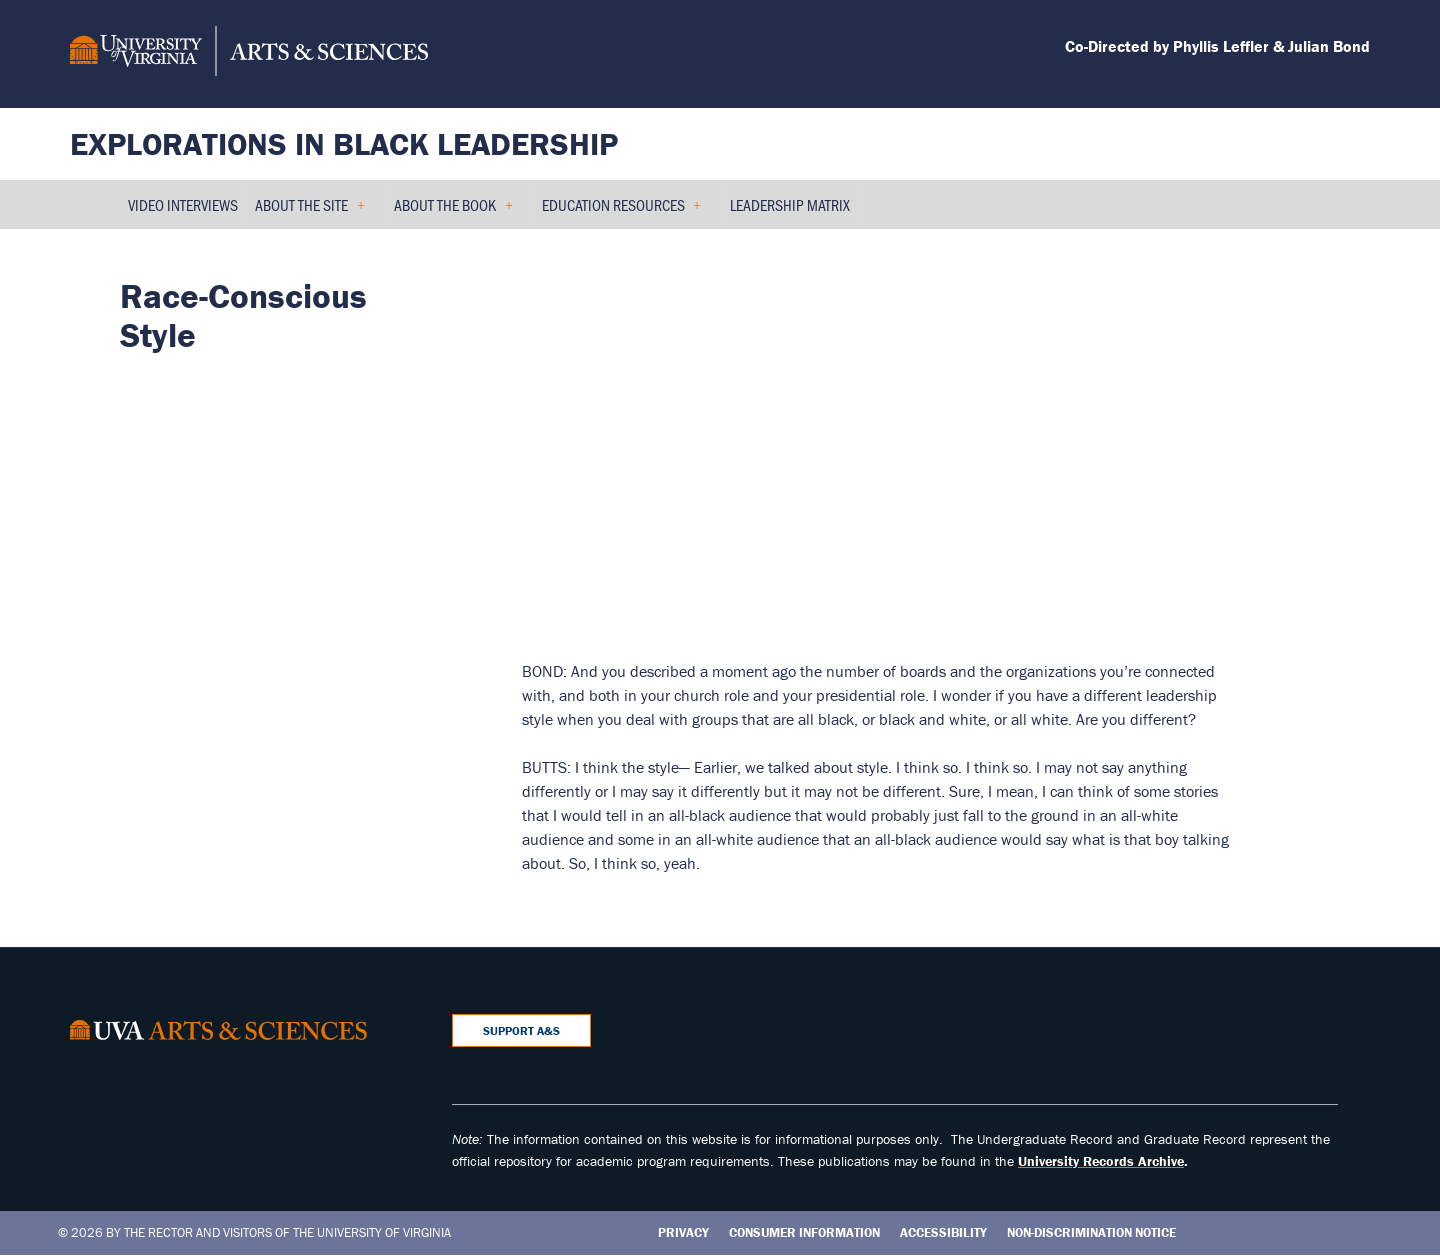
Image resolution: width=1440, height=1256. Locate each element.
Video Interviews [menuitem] (183, 204)
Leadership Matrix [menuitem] (790, 204)
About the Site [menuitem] (310, 211)
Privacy (683, 1232)
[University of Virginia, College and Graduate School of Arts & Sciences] (249, 54)
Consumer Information (804, 1232)
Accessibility (943, 1232)
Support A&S (521, 1030)
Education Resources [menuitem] (622, 211)
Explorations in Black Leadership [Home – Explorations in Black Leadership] (344, 143)
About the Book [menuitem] (453, 211)
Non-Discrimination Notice (1091, 1232)
